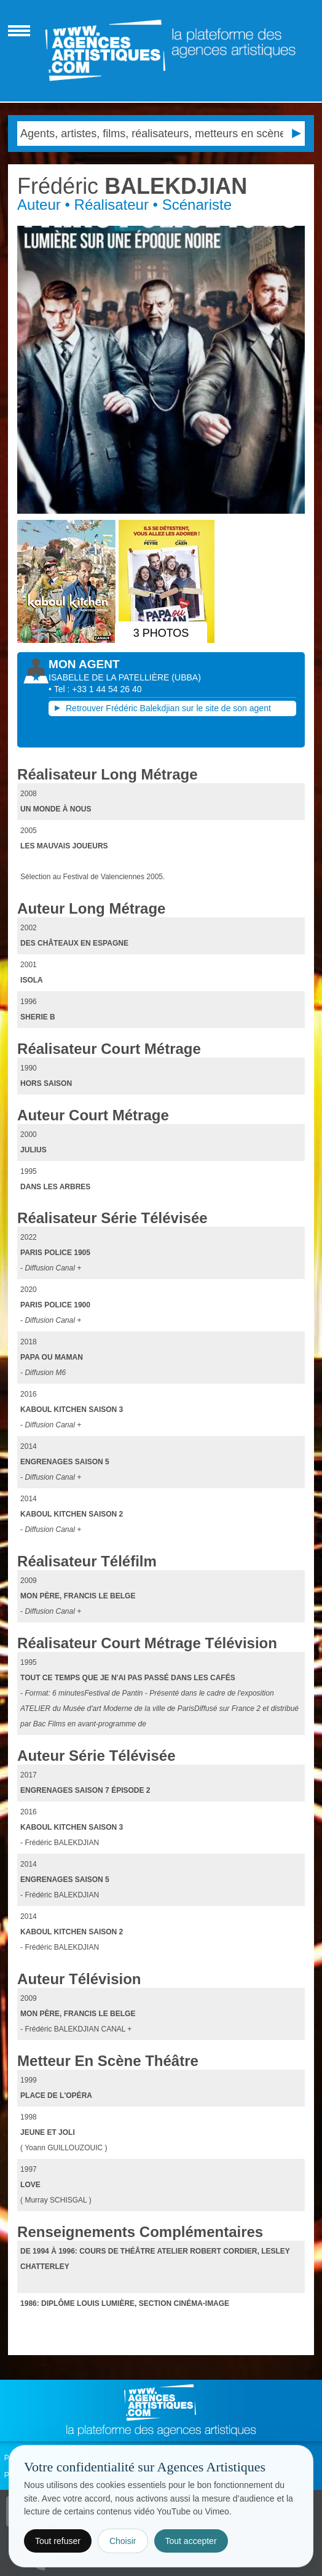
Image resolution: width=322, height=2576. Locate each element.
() (185, 677)
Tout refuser (57, 2541)
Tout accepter (191, 2541)
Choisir (122, 2541)
